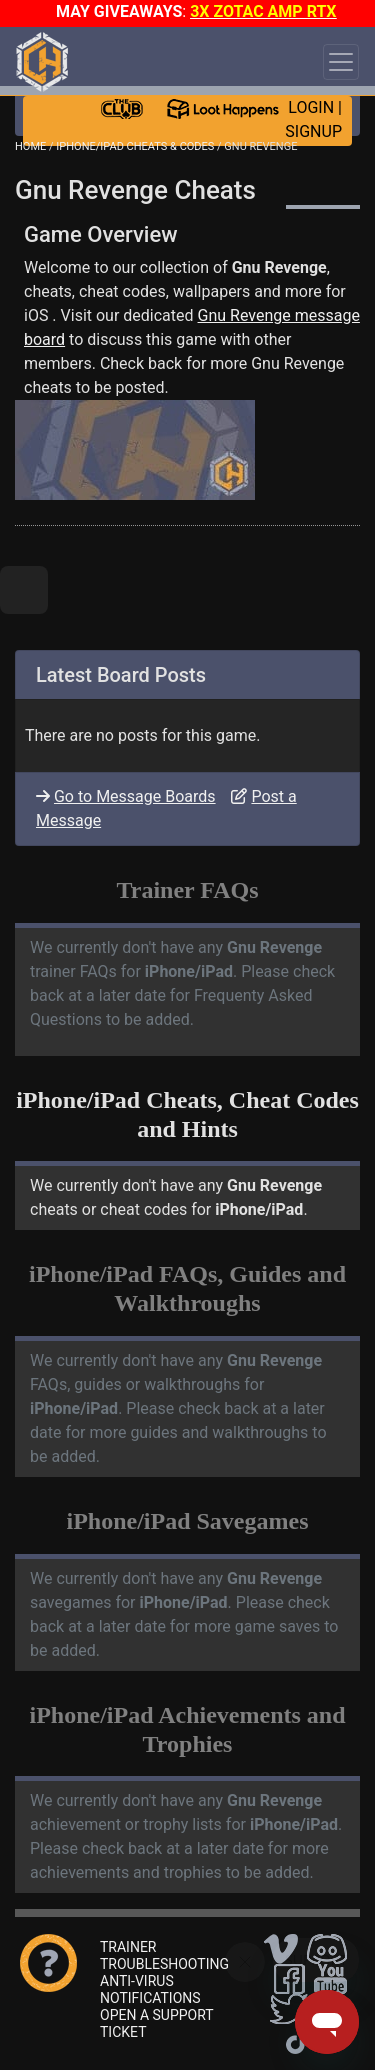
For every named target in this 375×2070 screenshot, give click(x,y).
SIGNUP (313, 131)
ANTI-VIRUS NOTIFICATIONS (150, 1989)
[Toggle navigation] (341, 62)
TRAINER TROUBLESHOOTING (164, 1955)
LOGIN (311, 107)
